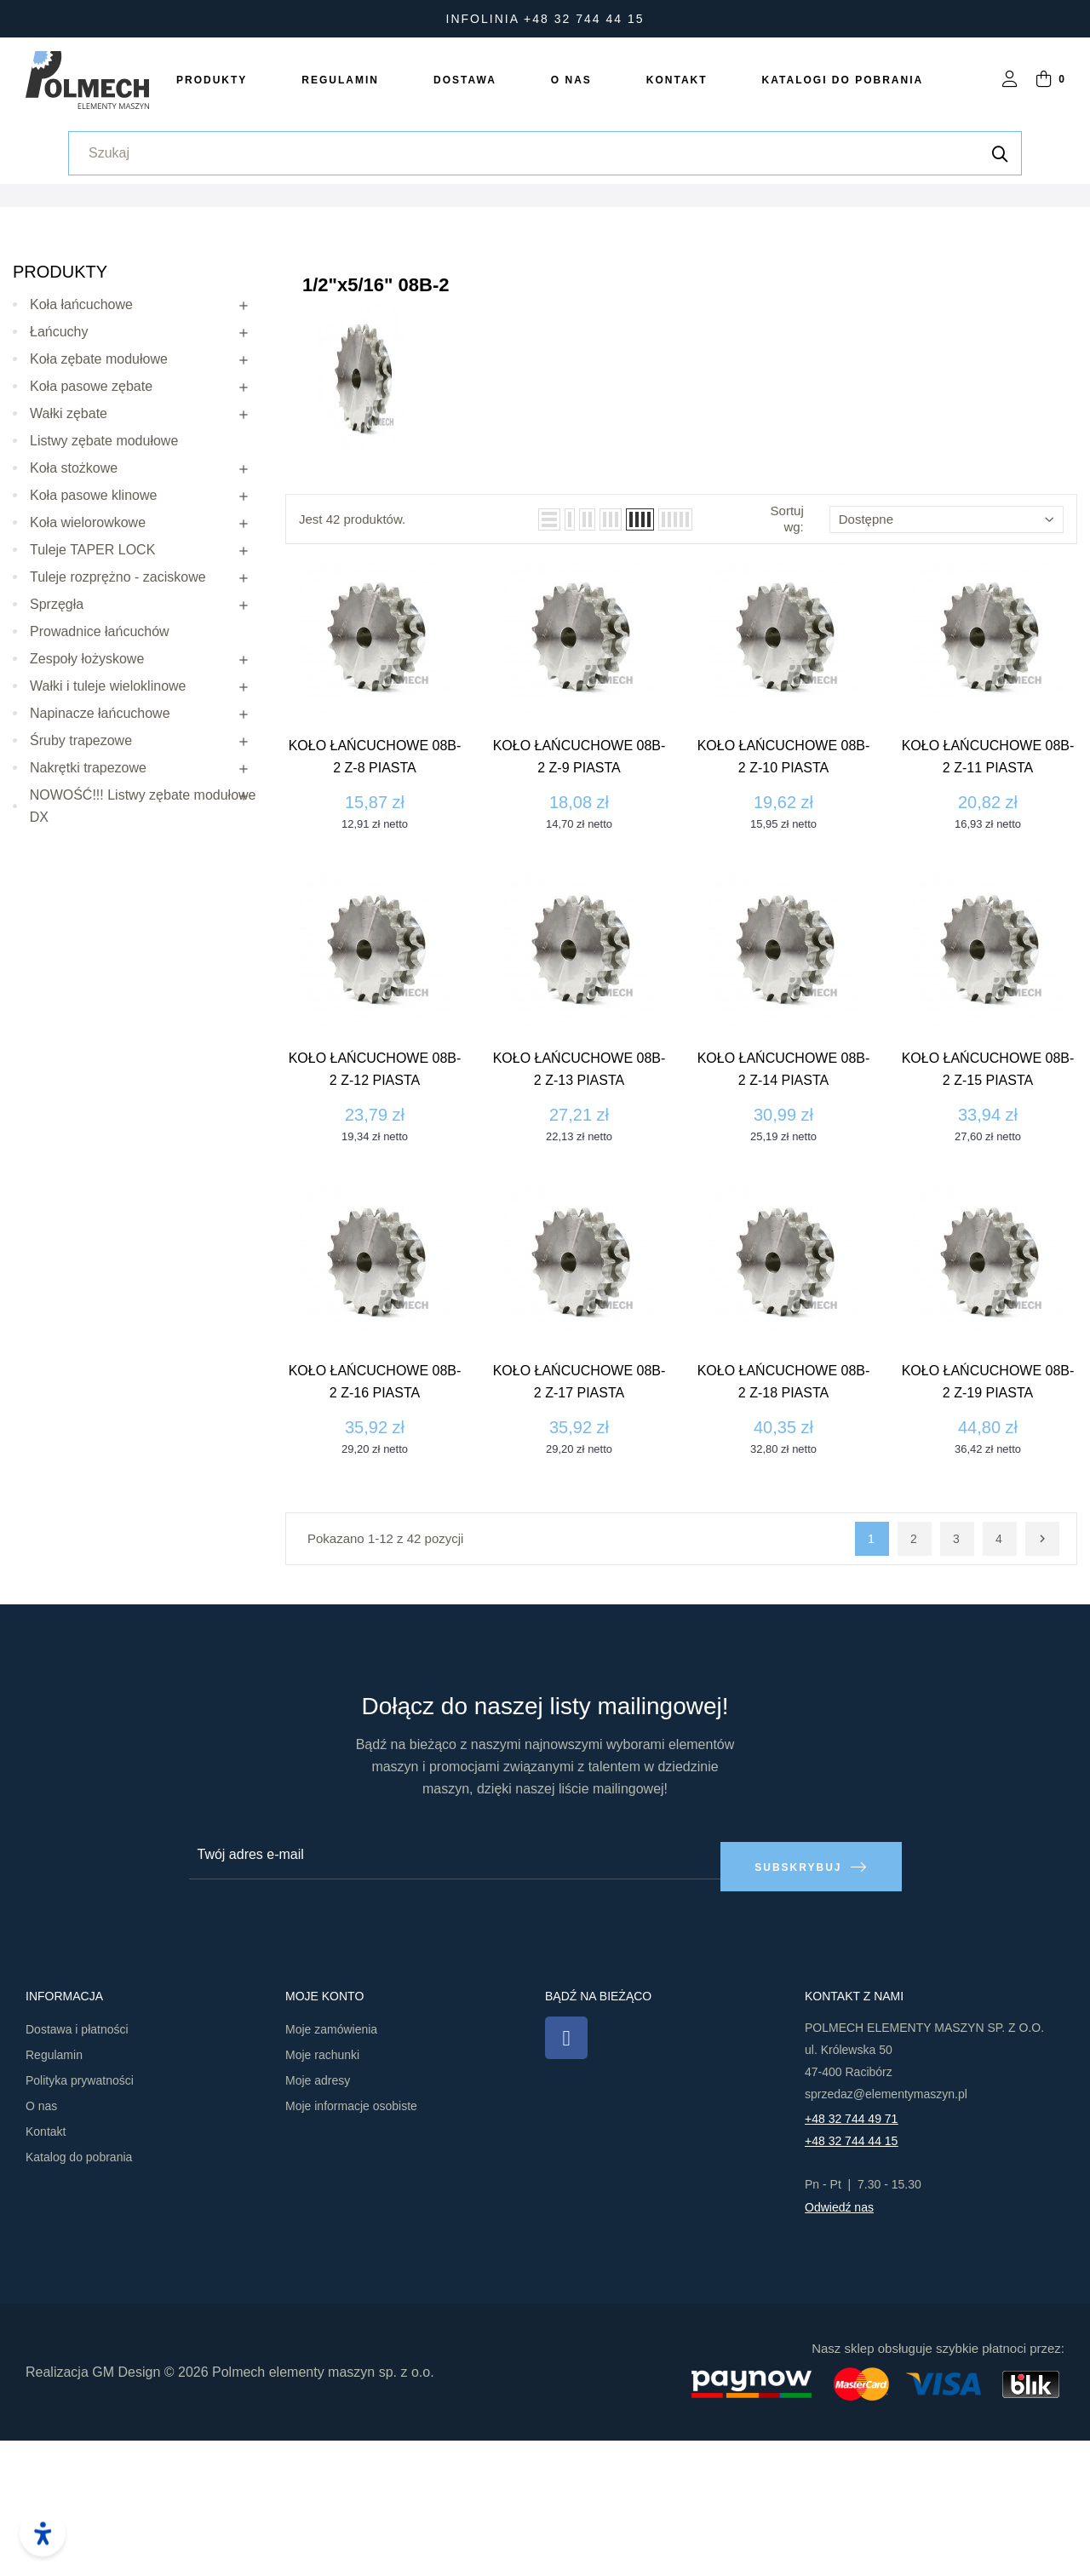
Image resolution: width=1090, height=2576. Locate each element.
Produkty (60, 419)
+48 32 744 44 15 (851, 2277)
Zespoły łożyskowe (87, 806)
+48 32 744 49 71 (851, 2255)
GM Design (126, 2507)
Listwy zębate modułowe (104, 588)
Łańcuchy (59, 479)
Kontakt (46, 2268)
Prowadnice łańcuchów (99, 779)
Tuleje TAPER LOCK (92, 697)
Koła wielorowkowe (88, 670)
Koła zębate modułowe (99, 506)
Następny (1042, 1687)
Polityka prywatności (80, 2216)
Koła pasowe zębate (91, 533)
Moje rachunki (322, 2191)
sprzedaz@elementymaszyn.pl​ (886, 2230)
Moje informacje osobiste (351, 2242)
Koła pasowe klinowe (93, 642)
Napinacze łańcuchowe (100, 860)
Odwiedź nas (839, 2343)
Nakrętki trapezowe (88, 915)
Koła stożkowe (74, 615)
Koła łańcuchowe (81, 452)
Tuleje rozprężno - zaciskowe (118, 724)
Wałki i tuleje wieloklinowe (108, 833)
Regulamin (54, 2191)
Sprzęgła (56, 751)
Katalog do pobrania (79, 2293)
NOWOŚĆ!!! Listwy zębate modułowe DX (143, 953)
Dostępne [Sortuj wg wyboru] (946, 666)
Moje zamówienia (331, 2165)
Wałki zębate (68, 561)
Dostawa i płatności (77, 2165)
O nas (41, 2242)
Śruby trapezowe (81, 888)
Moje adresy (317, 2216)
